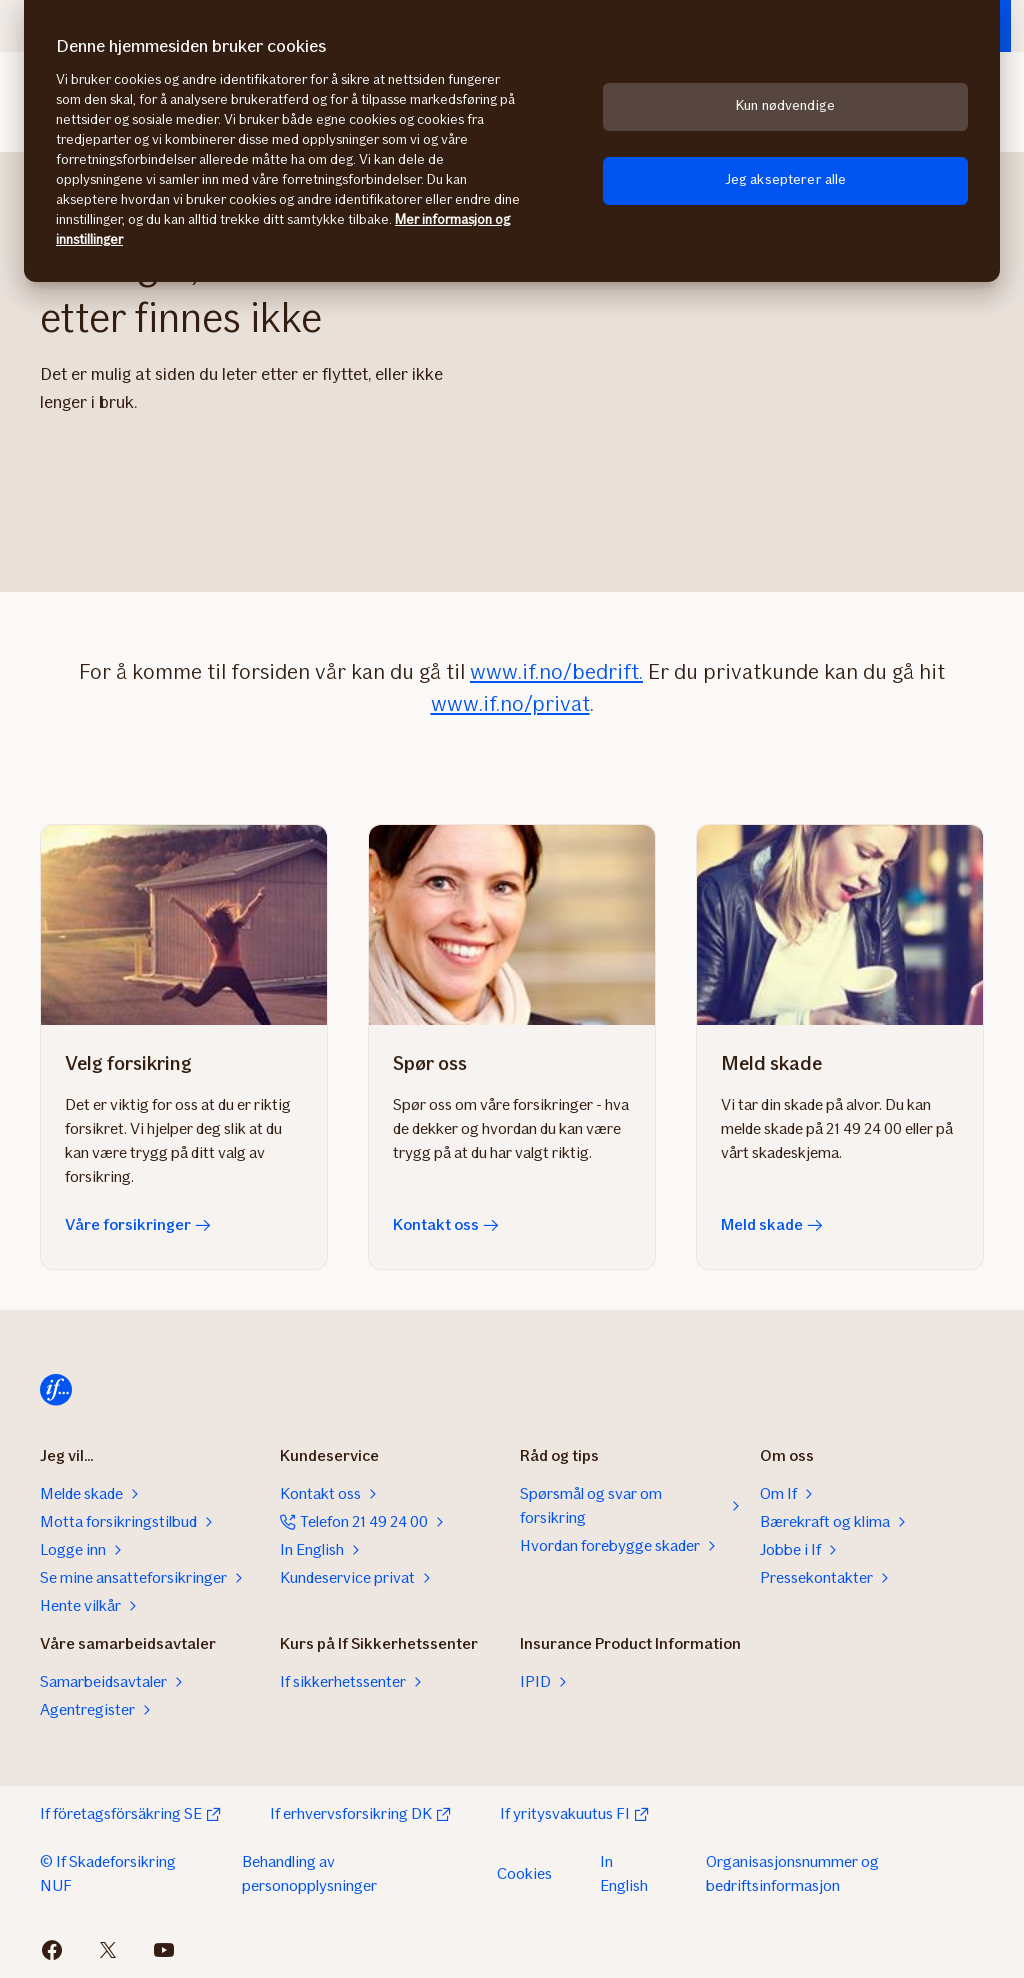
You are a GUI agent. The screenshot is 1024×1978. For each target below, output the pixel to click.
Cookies (524, 1873)
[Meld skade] (840, 925)
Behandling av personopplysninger (309, 1873)
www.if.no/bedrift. (556, 671)
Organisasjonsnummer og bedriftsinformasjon (792, 1873)
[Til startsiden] (56, 1390)
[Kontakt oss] (512, 925)
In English (624, 1873)
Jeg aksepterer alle (786, 179)
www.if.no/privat (510, 703)
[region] (512, 141)
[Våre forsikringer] (184, 925)
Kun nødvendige (785, 105)
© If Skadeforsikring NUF (108, 1873)
